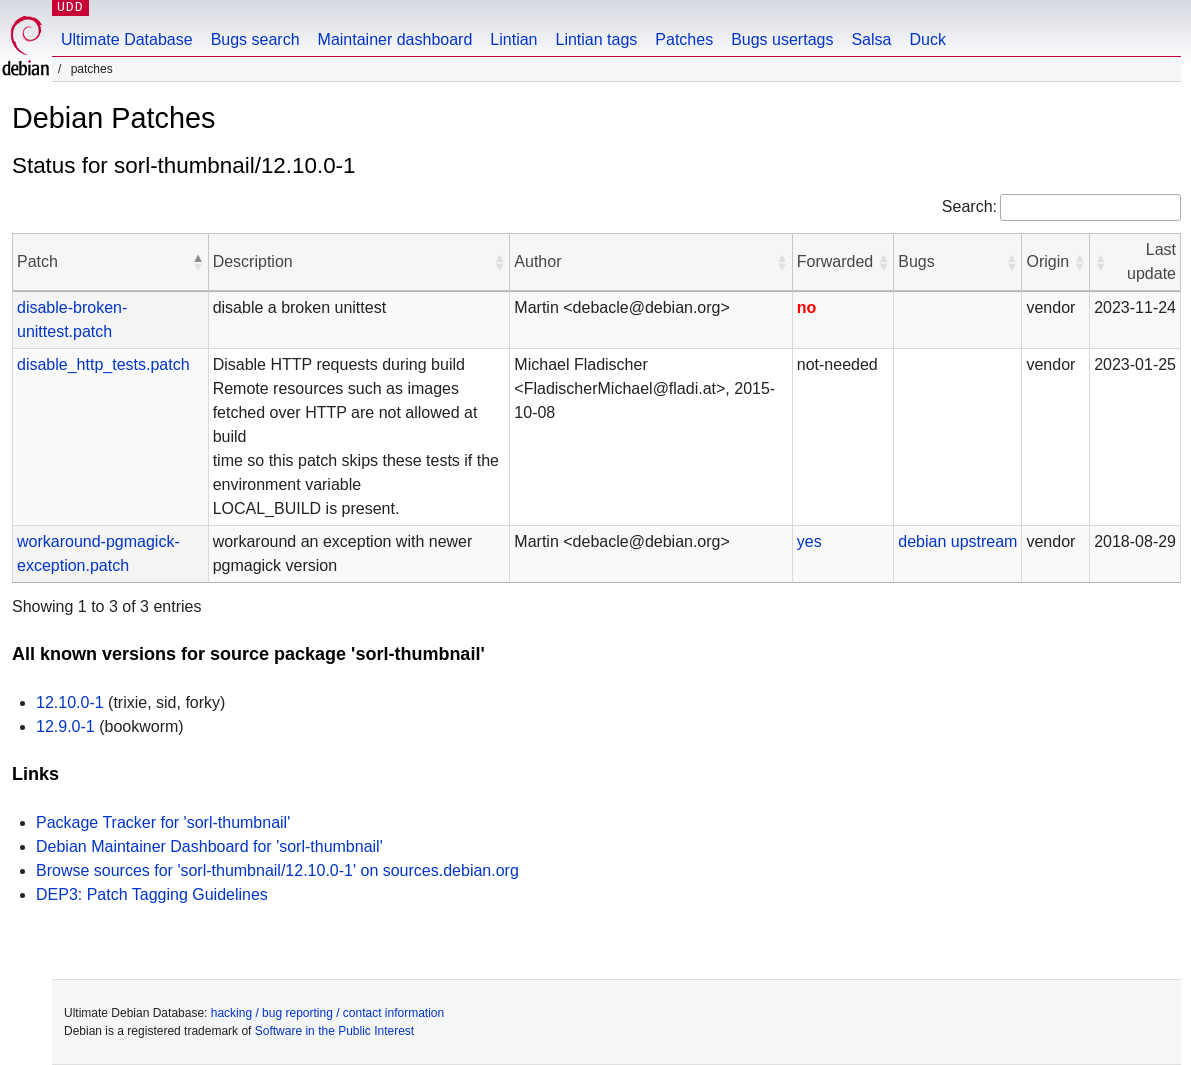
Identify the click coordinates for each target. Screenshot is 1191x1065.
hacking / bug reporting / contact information (327, 1013)
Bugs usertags (782, 39)
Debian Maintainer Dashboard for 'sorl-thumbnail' (209, 846)
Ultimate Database (127, 39)
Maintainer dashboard (395, 39)
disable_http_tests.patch (103, 364)
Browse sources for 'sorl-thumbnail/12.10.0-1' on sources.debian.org (277, 870)
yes (809, 541)
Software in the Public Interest (334, 1031)
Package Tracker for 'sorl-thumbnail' (163, 822)
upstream (984, 541)
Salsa (871, 39)
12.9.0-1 (65, 726)
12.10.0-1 (70, 702)
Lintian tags (596, 39)
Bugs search (255, 39)
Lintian (513, 39)
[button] (198, 262)
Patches (684, 39)
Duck (927, 39)
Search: (969, 206)
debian (922, 541)
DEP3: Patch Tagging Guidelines (152, 894)
